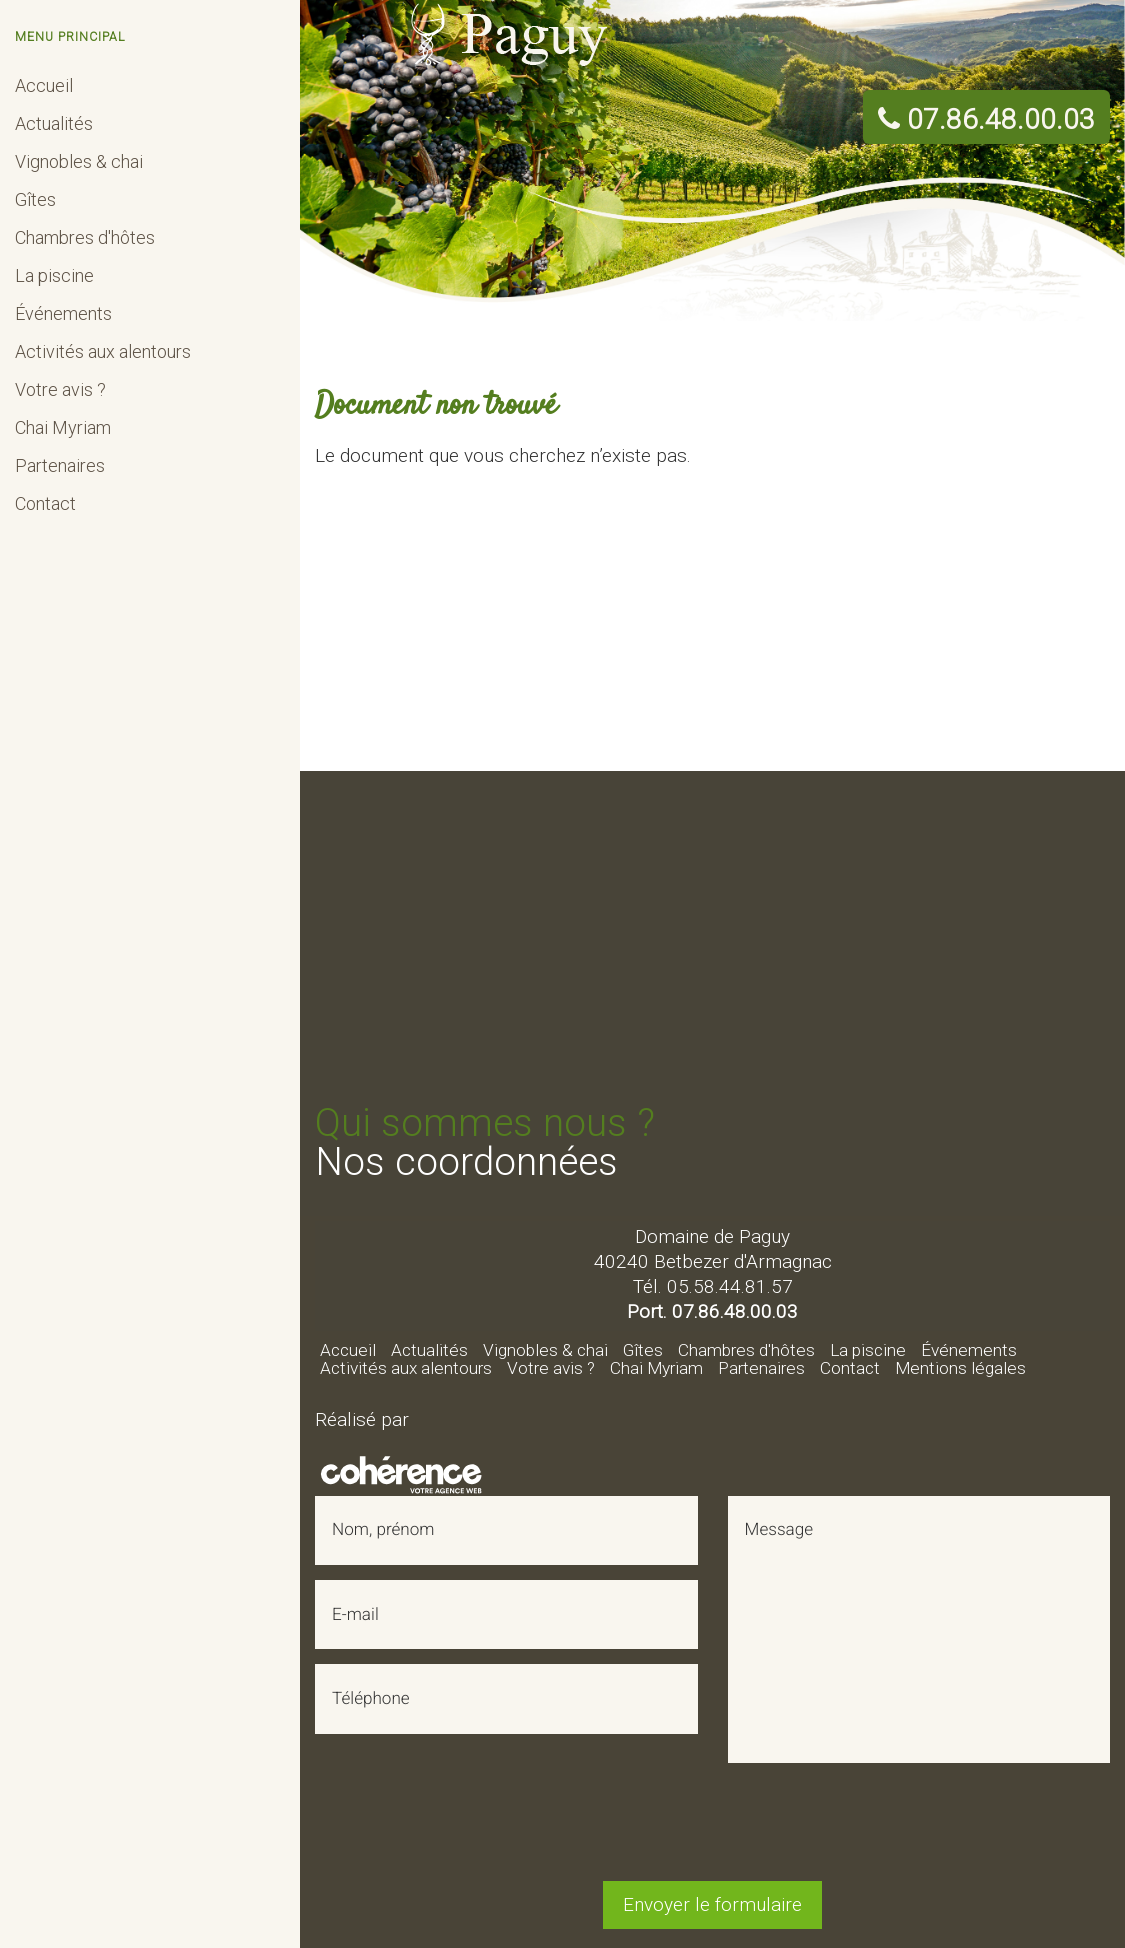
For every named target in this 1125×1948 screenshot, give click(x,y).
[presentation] (713, 1827)
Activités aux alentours (103, 351)
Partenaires (60, 465)
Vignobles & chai (79, 161)
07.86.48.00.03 (986, 120)
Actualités (54, 123)
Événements (63, 313)
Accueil (44, 85)
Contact (45, 503)
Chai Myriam (63, 427)
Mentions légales (960, 1368)
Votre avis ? (60, 389)
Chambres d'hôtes (85, 237)
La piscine (54, 275)
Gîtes (35, 199)
